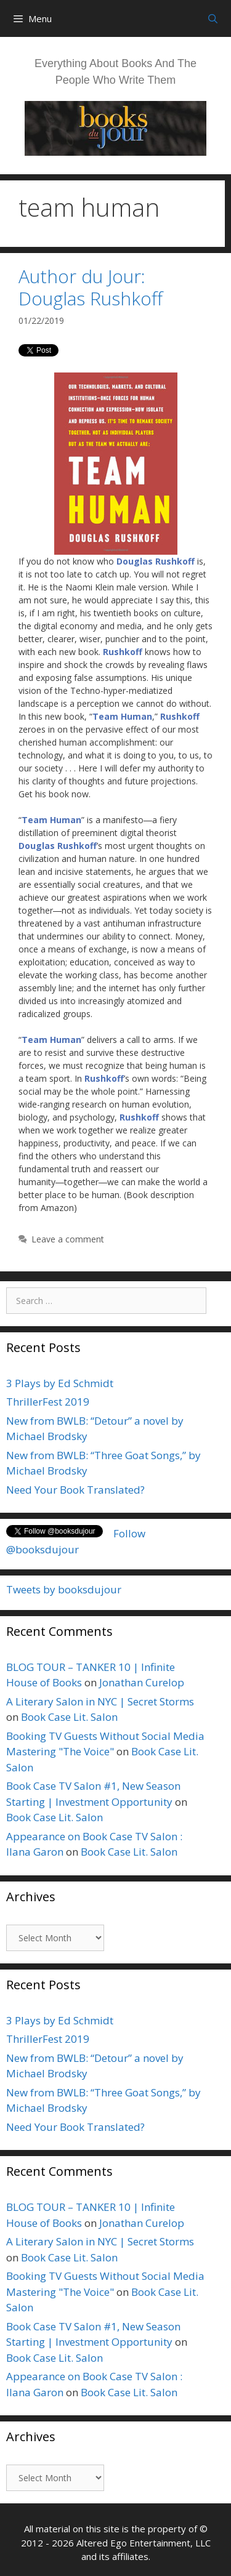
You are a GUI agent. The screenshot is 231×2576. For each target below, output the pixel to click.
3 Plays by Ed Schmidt (59, 1383)
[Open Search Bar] (213, 18)
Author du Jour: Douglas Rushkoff (90, 287)
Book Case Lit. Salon (69, 1717)
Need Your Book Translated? (75, 1490)
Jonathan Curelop (141, 1682)
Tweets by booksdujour (63, 1589)
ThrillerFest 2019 (47, 1402)
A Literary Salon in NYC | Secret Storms (100, 1701)
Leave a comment (67, 1239)
